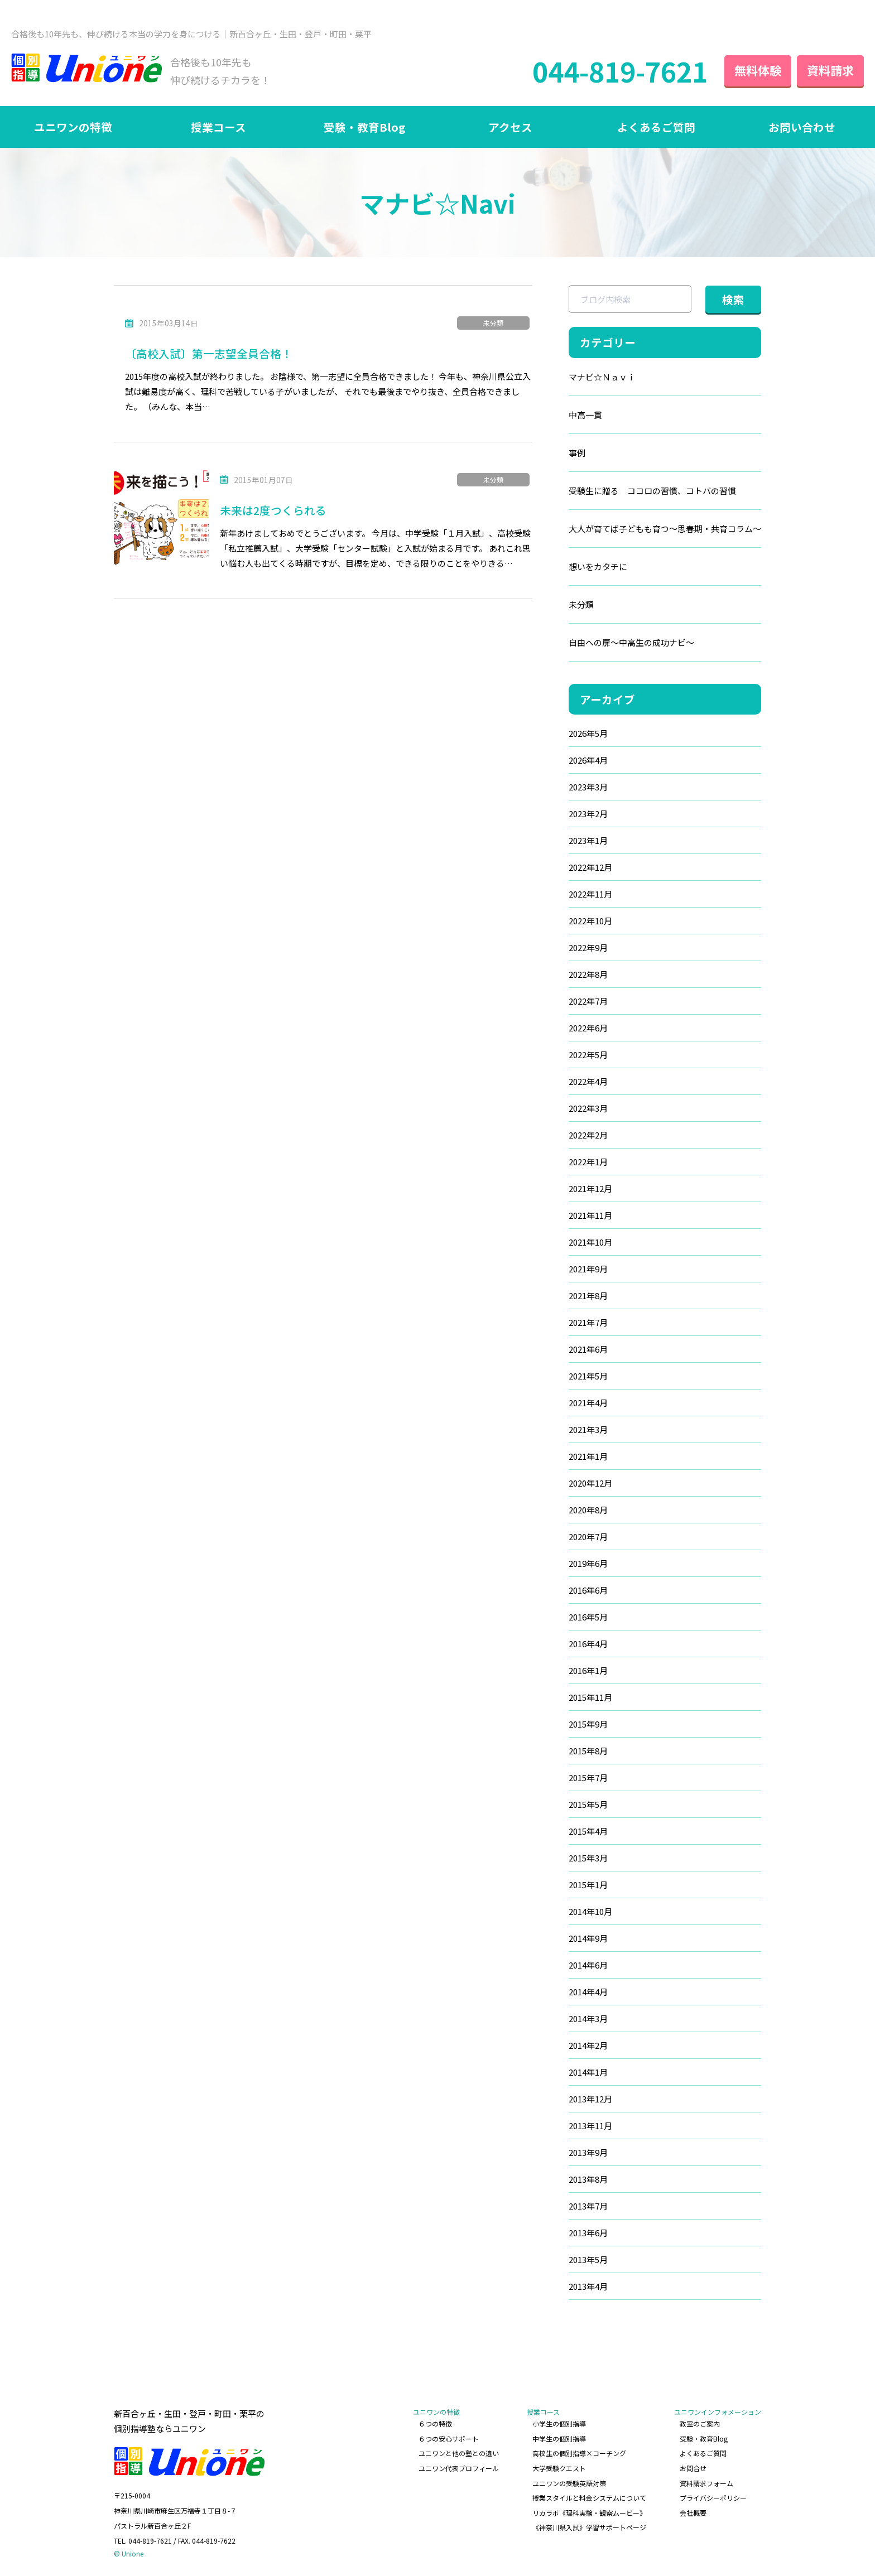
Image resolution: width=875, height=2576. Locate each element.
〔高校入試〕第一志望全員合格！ (208, 353)
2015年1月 (588, 1884)
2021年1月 (588, 1456)
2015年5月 (588, 1804)
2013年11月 (590, 2125)
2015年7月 (588, 1777)
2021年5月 (588, 1376)
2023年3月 (588, 787)
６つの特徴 (435, 2423)
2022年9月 (588, 947)
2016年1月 (588, 1670)
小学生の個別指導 (559, 2423)
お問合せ (693, 2468)
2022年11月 (590, 894)
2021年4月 (588, 1402)
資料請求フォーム (706, 2483)
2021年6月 (588, 1349)
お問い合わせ (801, 127)
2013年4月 (588, 2286)
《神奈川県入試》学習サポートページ (589, 2527)
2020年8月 (588, 1510)
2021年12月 (590, 1188)
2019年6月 (588, 1563)
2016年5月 (588, 1617)
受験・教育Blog (364, 127)
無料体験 (757, 70)
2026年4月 (588, 760)
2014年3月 (588, 2018)
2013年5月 (588, 2259)
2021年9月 (588, 1269)
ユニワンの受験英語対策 (569, 2483)
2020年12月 (590, 1483)
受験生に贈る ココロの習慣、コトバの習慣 (652, 490)
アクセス (510, 127)
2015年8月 (588, 1751)
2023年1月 (588, 840)
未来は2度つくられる (273, 510)
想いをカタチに (598, 566)
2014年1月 (588, 2072)
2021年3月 (588, 1429)
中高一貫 (585, 415)
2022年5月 (588, 1054)
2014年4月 (588, 1992)
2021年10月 (590, 1242)
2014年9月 (588, 1938)
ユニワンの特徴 (73, 127)
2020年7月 (588, 1536)
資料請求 (830, 70)
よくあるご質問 (656, 127)
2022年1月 (588, 1162)
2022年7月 (588, 1001)
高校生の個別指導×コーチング (579, 2453)
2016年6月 (588, 1590)
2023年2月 (588, 813)
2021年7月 (588, 1322)
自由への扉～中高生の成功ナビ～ (631, 642)
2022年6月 (588, 1028)
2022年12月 (590, 867)
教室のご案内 (700, 2423)
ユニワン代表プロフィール (459, 2468)
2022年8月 (588, 974)
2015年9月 (588, 1724)
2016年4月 (588, 1643)
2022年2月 (588, 1135)
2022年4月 (588, 1081)
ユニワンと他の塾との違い (459, 2453)
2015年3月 (588, 1858)
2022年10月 (590, 921)
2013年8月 (588, 2179)
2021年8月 (588, 1295)
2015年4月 (588, 1831)
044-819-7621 (620, 70)
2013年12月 (590, 2099)
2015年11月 (590, 1697)
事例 (577, 453)
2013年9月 (588, 2152)
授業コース (218, 127)
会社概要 (693, 2512)
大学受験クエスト (559, 2468)
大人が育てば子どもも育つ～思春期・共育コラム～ (665, 528)
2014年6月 (588, 1965)
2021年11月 (590, 1215)
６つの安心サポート (449, 2438)
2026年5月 (588, 733)
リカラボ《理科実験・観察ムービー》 (589, 2512)
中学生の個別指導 (559, 2438)
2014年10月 (590, 1911)
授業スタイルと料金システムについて (589, 2497)
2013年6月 (588, 2233)
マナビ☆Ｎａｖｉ (602, 377)
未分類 (493, 322)
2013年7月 (588, 2206)
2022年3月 (588, 1108)
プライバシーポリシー (713, 2497)
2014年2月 (588, 2045)
